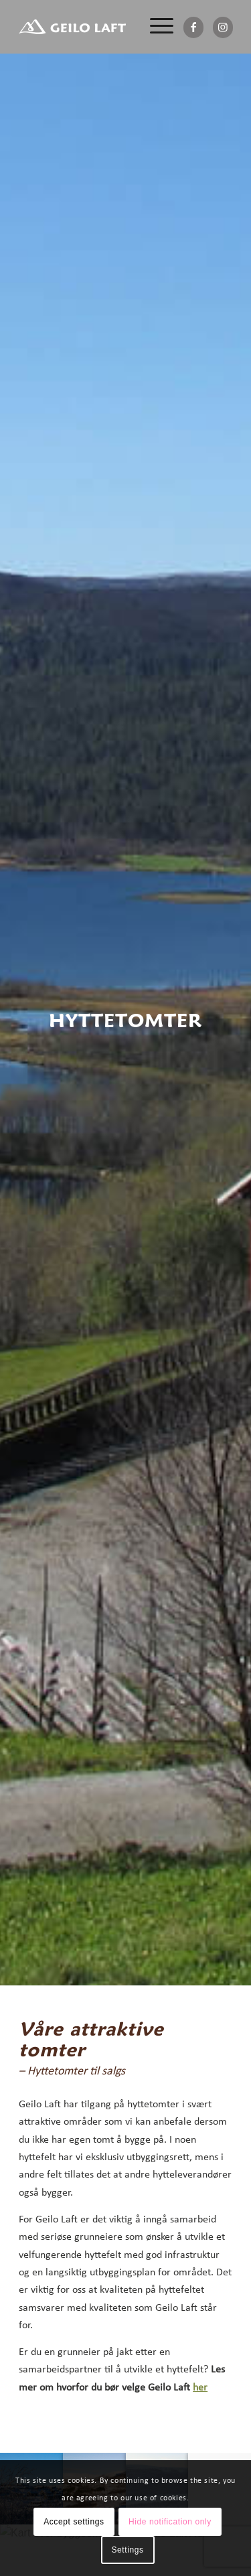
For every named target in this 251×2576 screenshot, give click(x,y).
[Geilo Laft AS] (72, 27)
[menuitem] (155, 27)
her (200, 2387)
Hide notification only (170, 2521)
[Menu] (155, 27)
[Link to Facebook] (193, 27)
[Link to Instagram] (223, 27)
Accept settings (74, 2521)
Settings (127, 2550)
